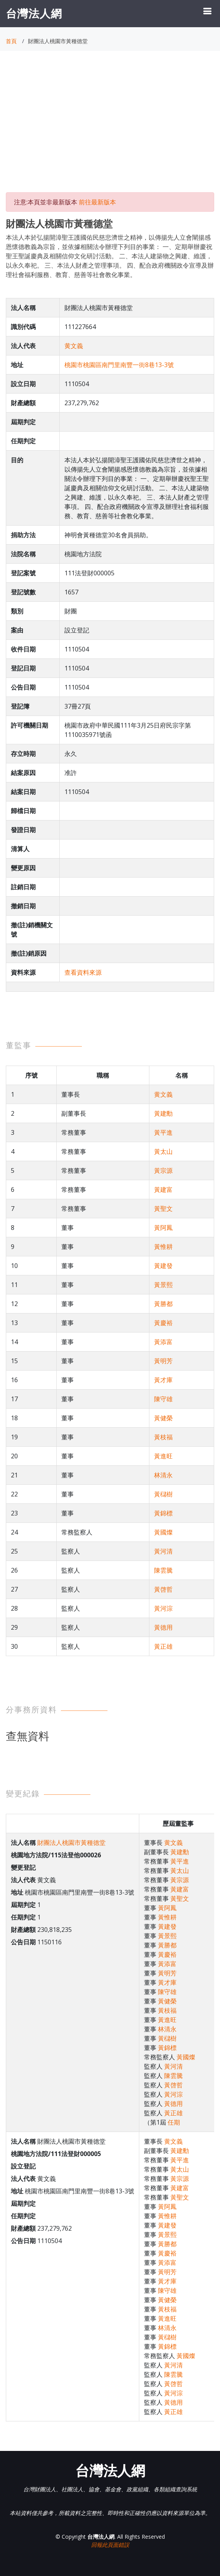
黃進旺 (163, 1456)
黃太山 (163, 1151)
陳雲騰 (163, 1570)
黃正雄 (163, 1646)
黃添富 (163, 1342)
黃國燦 (163, 1532)
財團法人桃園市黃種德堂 (71, 1842)
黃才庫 (163, 1380)
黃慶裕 (163, 1322)
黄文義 (73, 345)
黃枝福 (163, 1437)
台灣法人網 (34, 13)
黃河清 (163, 1551)
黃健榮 (163, 1418)
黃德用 (163, 1627)
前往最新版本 (97, 202)
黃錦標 (163, 1513)
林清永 (163, 1475)
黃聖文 (163, 1208)
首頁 (11, 41)
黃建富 (163, 1189)
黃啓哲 (163, 1589)
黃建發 (163, 1265)
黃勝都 (163, 1303)
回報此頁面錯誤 (110, 2544)
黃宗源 (163, 1170)
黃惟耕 (163, 1246)
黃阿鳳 (163, 1227)
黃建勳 (163, 1113)
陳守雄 (163, 1399)
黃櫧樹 (163, 1494)
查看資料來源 (83, 972)
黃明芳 (163, 1361)
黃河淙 (163, 1608)
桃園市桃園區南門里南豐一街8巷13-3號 (119, 365)
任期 (174, 2122)
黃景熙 (163, 1284)
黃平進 (163, 1132)
